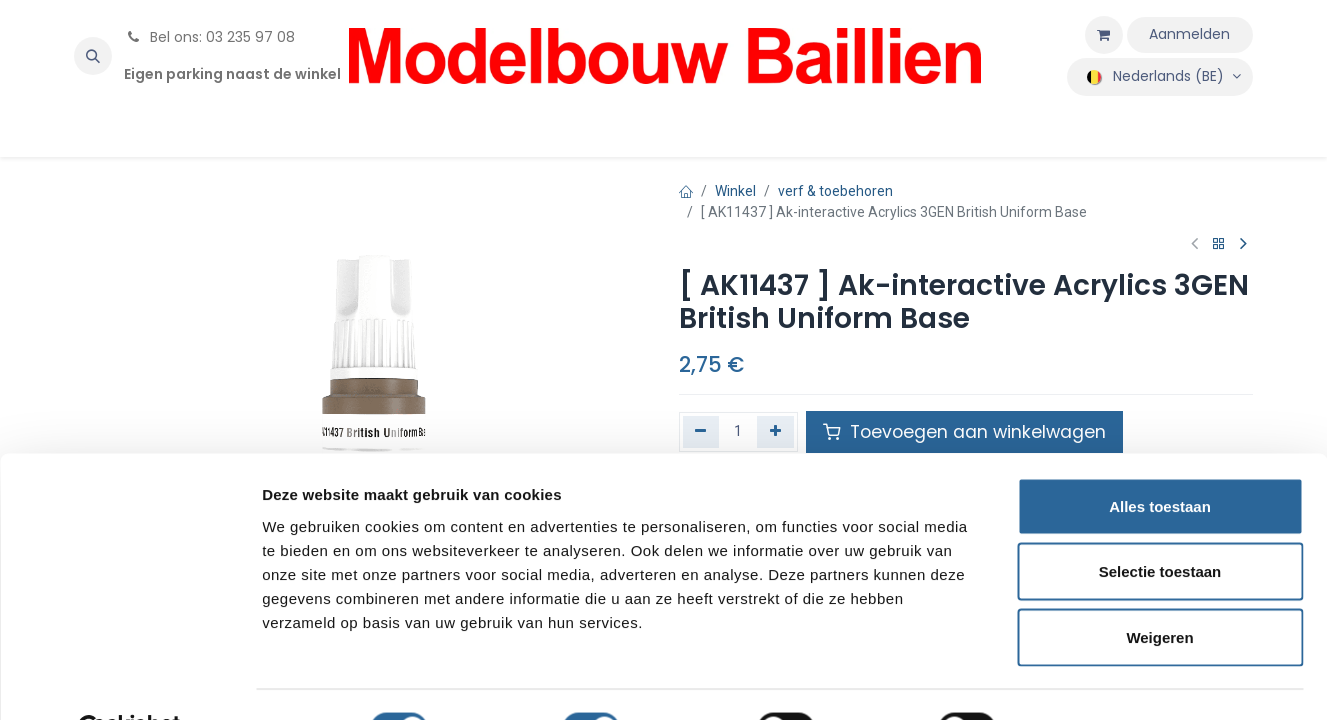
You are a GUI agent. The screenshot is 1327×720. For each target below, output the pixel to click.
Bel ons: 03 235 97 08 (209, 37)
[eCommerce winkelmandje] (1104, 35)
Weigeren (1159, 588)
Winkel (735, 191)
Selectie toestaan (1160, 523)
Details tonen (1080, 680)
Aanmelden (1189, 34)
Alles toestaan (1160, 457)
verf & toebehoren (835, 191)
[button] (93, 56)
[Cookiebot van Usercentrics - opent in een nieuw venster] (129, 681)
